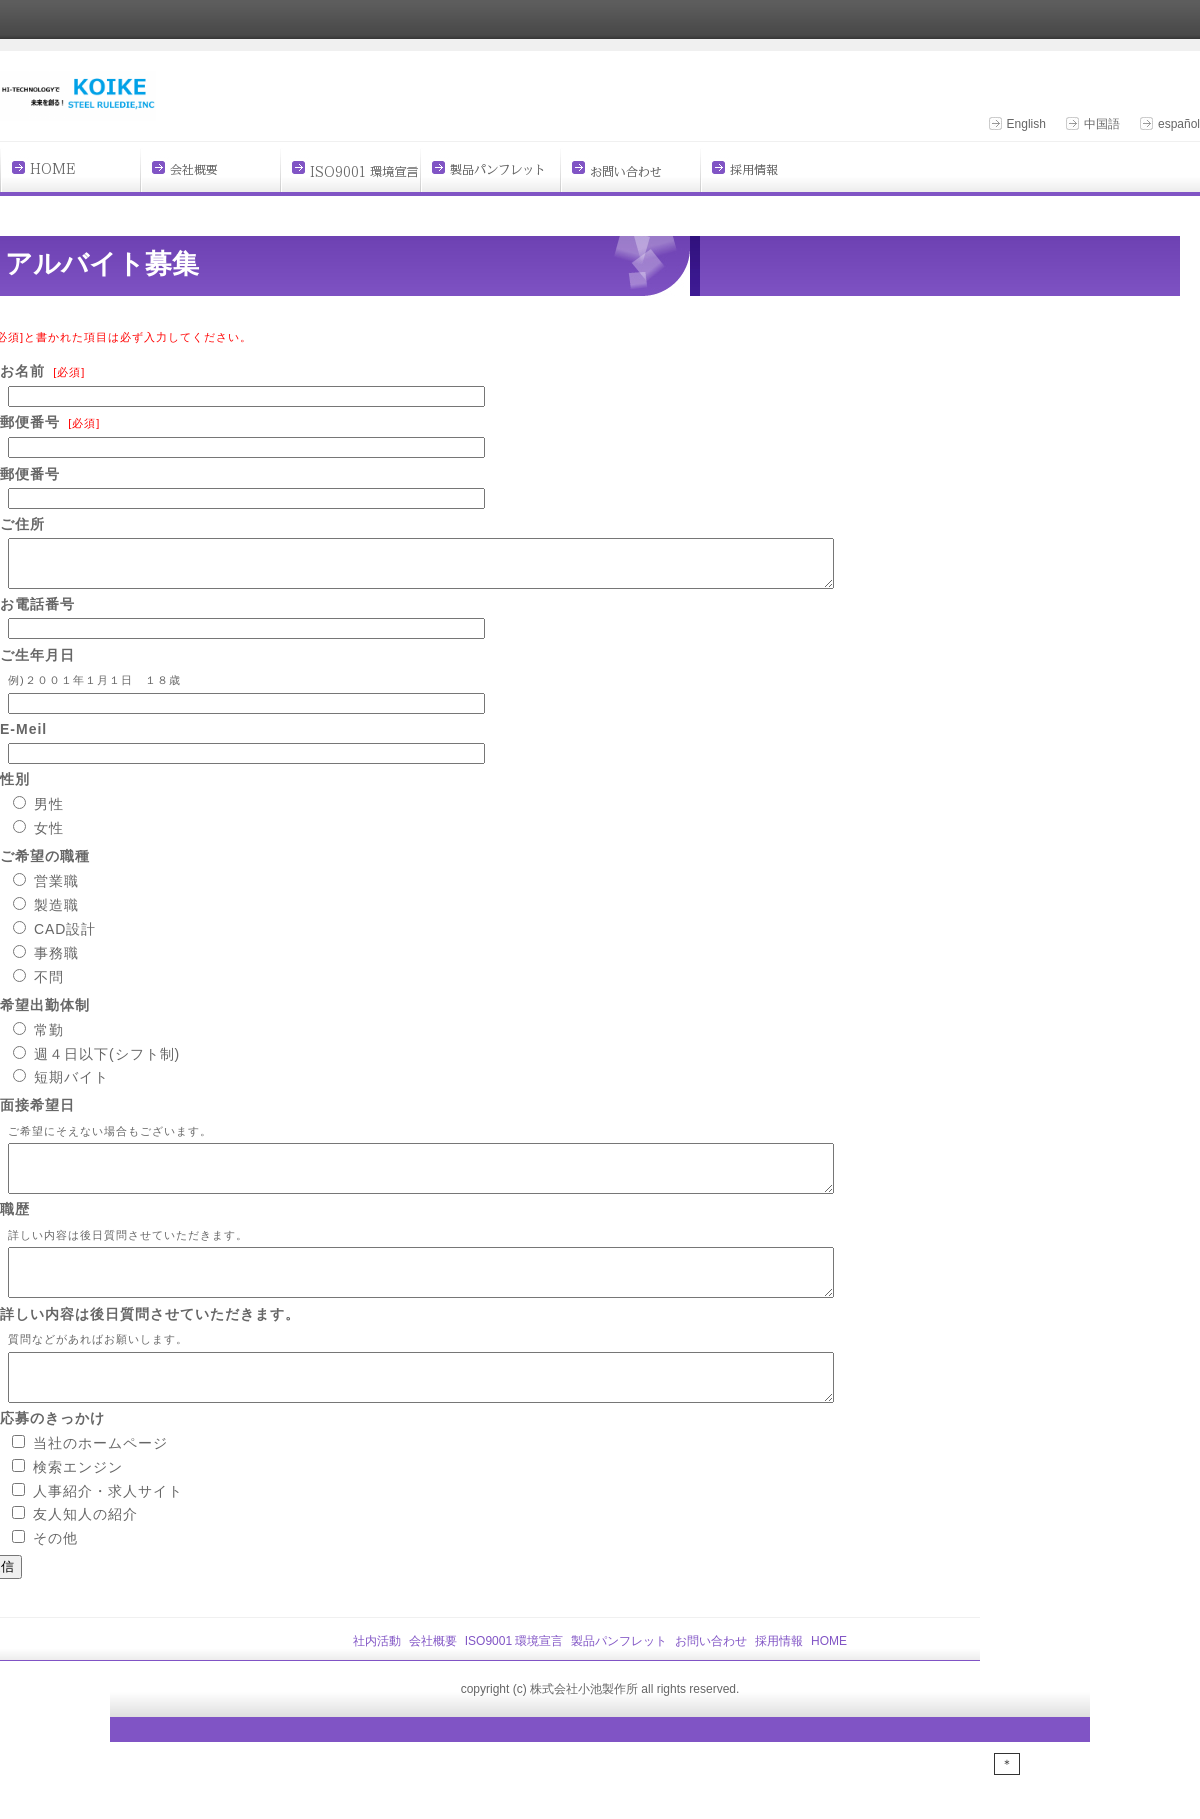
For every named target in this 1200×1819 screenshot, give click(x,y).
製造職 (56, 914)
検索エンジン (78, 1503)
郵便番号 (30, 422)
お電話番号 (37, 613)
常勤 (49, 1039)
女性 (49, 837)
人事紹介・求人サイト (108, 1527)
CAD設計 (65, 938)
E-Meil (23, 738)
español (1179, 124)
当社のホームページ (100, 1479)
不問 (49, 986)
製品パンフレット (619, 1677)
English (1026, 124)
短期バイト (71, 1086)
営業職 (56, 890)
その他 (55, 1574)
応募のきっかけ (52, 1454)
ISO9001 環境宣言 (514, 1677)
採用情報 (779, 1677)
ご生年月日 (37, 664)
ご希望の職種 (45, 865)
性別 (15, 788)
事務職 (56, 962)
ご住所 (22, 524)
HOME (829, 1677)
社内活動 (377, 1677)
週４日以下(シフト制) (107, 1063)
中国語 (1102, 124)
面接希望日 (37, 1114)
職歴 (15, 1227)
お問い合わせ (711, 1677)
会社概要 (433, 1677)
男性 (49, 813)
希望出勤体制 (45, 1014)
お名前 (22, 371)
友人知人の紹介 (85, 1550)
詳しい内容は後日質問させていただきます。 (150, 1341)
